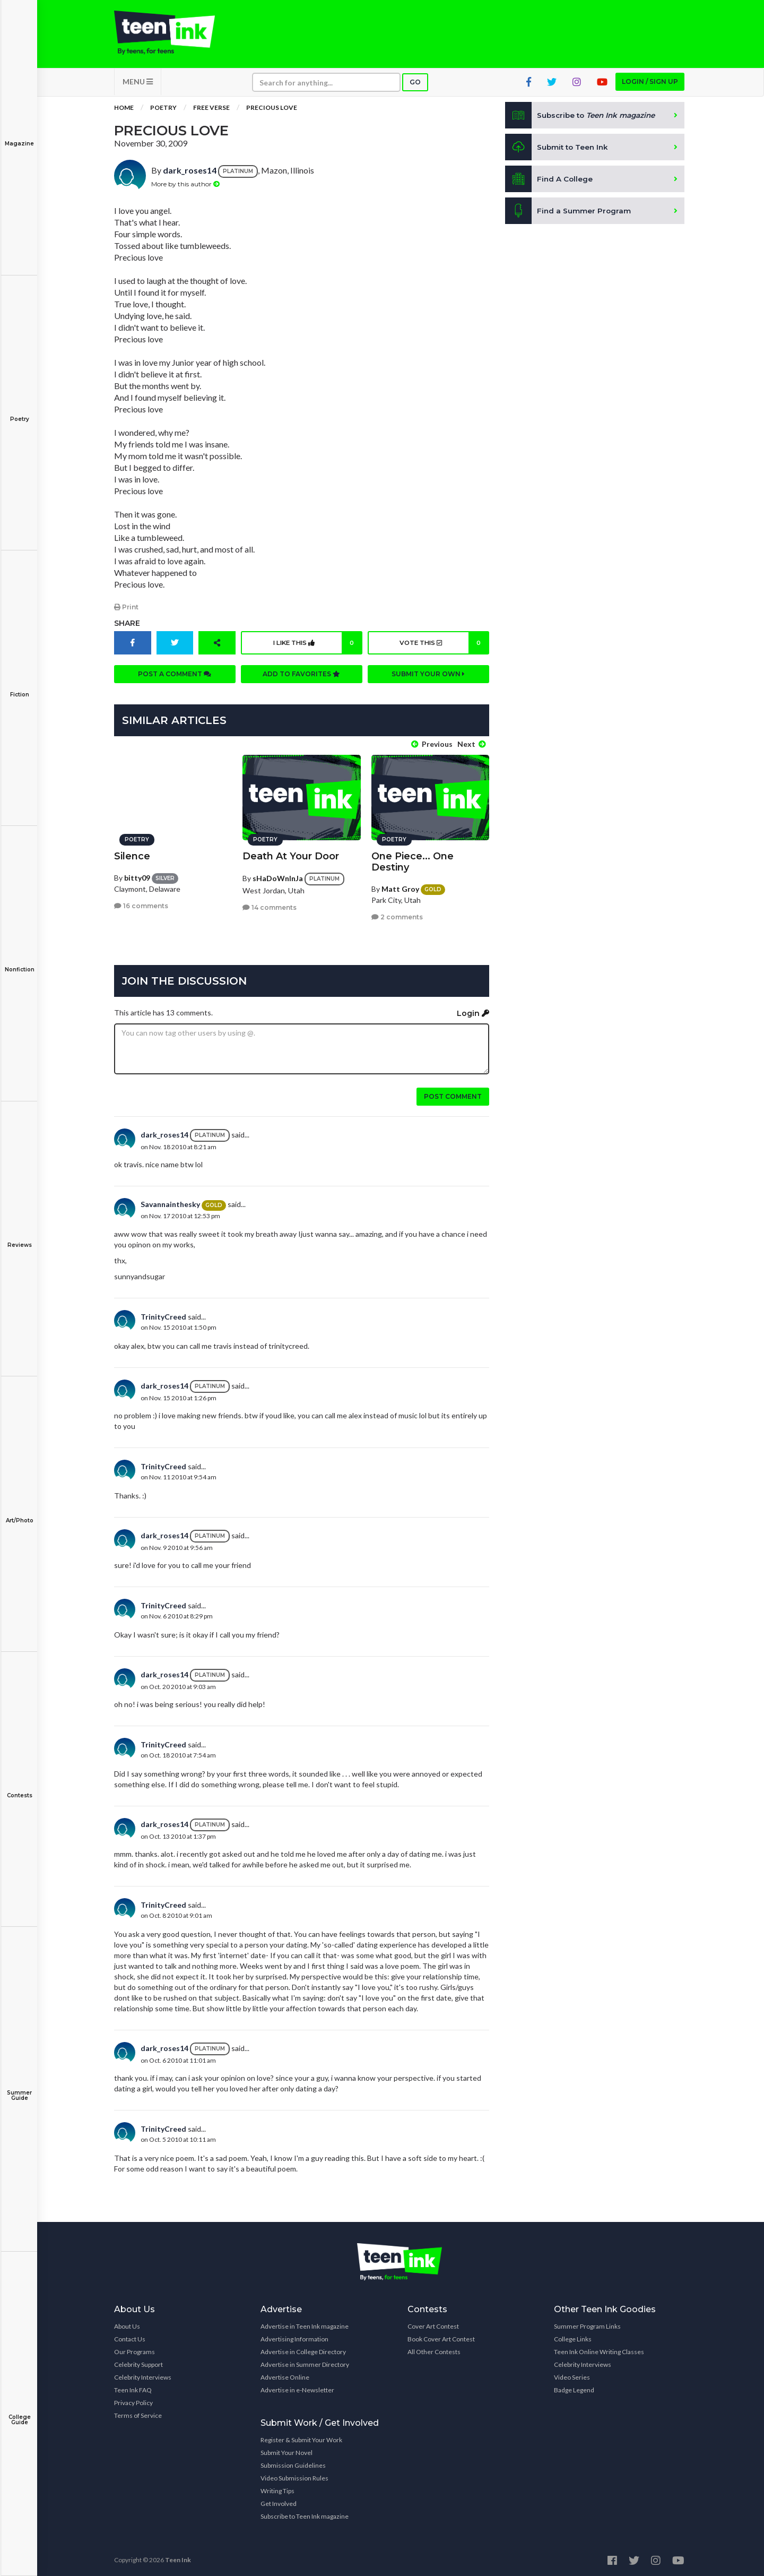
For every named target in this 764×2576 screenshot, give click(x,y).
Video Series (572, 2375)
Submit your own (428, 677)
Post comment (453, 1094)
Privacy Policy (133, 2400)
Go (415, 86)
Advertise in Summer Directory (305, 2362)
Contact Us (129, 2336)
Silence (132, 853)
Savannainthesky (170, 1202)
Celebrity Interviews (142, 2375)
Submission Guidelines (293, 2463)
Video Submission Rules (294, 2475)
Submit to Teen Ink (558, 150)
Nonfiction (19, 962)
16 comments (141, 903)
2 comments (397, 914)
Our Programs (134, 2349)
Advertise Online (285, 2375)
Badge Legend (574, 2387)
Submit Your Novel (286, 2450)
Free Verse (211, 111)
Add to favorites (301, 677)
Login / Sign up (650, 85)
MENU (138, 85)
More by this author (185, 187)
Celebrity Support (138, 2362)
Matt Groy (400, 886)
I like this (316, 646)
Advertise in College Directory (303, 2349)
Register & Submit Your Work (301, 2437)
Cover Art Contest (433, 2324)
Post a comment (174, 677)
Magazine (19, 136)
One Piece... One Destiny (412, 859)
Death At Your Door (290, 853)
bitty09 (137, 875)
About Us (127, 2324)
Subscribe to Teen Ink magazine (305, 2514)
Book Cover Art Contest (441, 2336)
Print (126, 610)
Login (473, 1011)
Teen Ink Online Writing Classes (599, 2349)
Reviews (19, 1237)
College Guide (19, 2412)
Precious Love (271, 111)
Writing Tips (277, 2488)
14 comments (269, 905)
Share (127, 626)
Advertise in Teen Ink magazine (305, 2324)
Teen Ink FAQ (133, 2387)
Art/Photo (19, 1513)
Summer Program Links (587, 2324)
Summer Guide (19, 2087)
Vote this (443, 646)
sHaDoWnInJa (278, 875)
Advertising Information (294, 2336)
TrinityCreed (163, 1314)
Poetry (19, 412)
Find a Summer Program (568, 214)
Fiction (19, 687)
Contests (19, 1788)
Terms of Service (138, 2413)
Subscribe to (583, 119)
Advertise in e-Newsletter (297, 2387)
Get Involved (279, 2501)
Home (124, 111)
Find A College (549, 182)
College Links (573, 2336)
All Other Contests (434, 2349)
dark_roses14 (189, 174)
